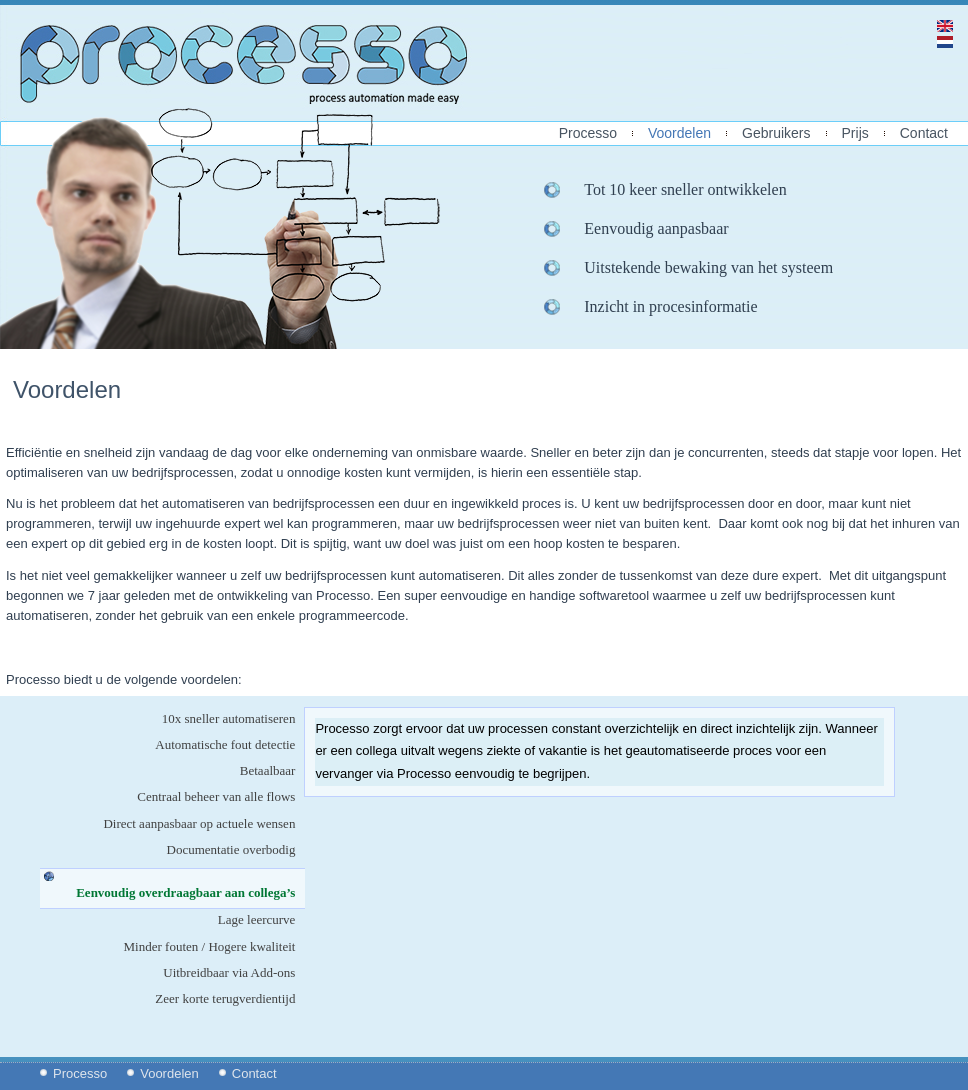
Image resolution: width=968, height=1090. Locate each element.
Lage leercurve (257, 919)
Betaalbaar (268, 770)
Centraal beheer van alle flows (216, 796)
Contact (924, 133)
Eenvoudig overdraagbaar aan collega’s (190, 892)
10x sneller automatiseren (229, 718)
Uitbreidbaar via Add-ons (229, 972)
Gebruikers (776, 133)
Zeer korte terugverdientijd (225, 998)
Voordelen (679, 133)
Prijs (855, 133)
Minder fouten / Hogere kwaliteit (210, 946)
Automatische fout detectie (225, 744)
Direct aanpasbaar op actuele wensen (199, 823)
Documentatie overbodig (231, 849)
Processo (588, 133)
